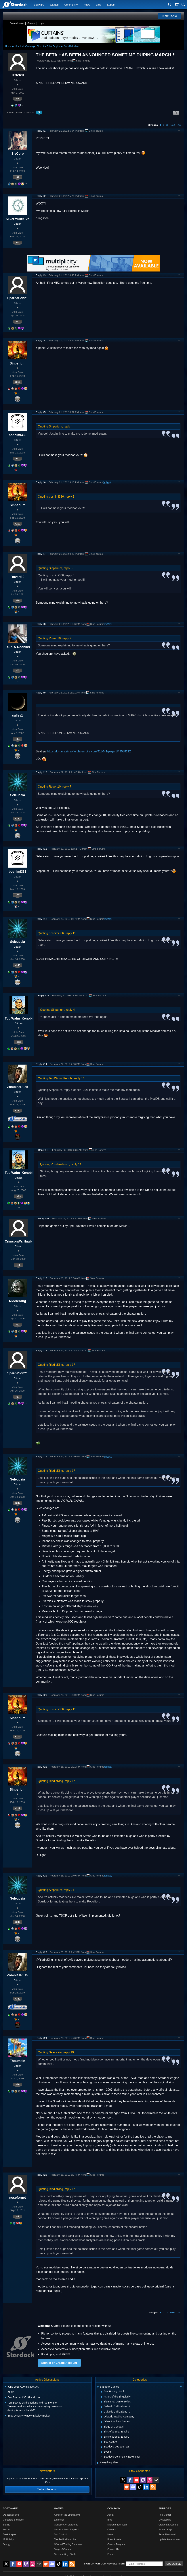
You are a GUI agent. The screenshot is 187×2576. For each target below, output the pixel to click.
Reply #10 (41, 772)
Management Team (117, 2524)
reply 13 (79, 1078)
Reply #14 (41, 1064)
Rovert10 (17, 577)
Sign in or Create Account (59, 2362)
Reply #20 (41, 1695)
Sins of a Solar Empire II (66, 2529)
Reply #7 (41, 554)
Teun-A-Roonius (17, 647)
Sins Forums (81, 60)
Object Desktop (11, 2514)
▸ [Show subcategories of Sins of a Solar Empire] (62, 46)
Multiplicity (8, 2539)
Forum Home (17, 23)
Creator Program (116, 2544)
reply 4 (68, 426)
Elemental (59, 2519)
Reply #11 (41, 848)
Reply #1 (41, 130)
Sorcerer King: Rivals (65, 2554)
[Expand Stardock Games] (98, 2387)
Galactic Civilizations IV (66, 2524)
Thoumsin (17, 2061)
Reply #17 (41, 1278)
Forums (111, 2554)
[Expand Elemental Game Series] (101, 2402)
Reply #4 (41, 340)
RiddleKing (17, 1301)
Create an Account (168, 2524)
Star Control (60, 2534)
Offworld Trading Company (68, 2544)
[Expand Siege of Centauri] (101, 2427)
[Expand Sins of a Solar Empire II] (101, 2437)
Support (111, 4)
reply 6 (68, 568)
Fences (7, 2529)
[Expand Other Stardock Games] (101, 2422)
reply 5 (70, 496)
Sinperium (17, 363)
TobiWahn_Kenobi (19, 1018)
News (86, 4)
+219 (17, 382)
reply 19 (68, 2052)
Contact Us (113, 2549)
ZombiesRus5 (17, 1087)
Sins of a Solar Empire (48, 46)
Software (39, 4)
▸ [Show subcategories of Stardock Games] (34, 46)
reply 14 (76, 1164)
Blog (98, 4)
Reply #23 (41, 1952)
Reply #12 (41, 919)
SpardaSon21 (17, 298)
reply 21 (69, 1889)
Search (31, 23)
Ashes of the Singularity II (67, 2514)
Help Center (165, 2514)
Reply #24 (41, 2038)
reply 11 (71, 933)
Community (71, 4)
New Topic (170, 16)
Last (179, 125)
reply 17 (70, 1364)
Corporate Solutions (13, 2519)
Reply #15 (43, 1150)
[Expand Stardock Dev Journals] (101, 2447)
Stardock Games (24, 46)
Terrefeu (17, 75)
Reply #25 (41, 2174)
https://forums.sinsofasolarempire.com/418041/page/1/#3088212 (89, 751)
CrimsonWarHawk (18, 1241)
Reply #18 (41, 1350)
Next (172, 125)
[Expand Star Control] (101, 2442)
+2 (17, 98)
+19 (18, 600)
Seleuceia (17, 795)
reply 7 (66, 638)
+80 (18, 2084)
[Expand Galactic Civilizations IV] (101, 2412)
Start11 (6, 2524)
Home (8, 46)
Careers (111, 2529)
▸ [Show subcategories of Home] (13, 46)
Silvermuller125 (17, 219)
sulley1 (17, 715)
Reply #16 (43, 1218)
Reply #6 (41, 482)
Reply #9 (41, 692)
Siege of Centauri (63, 2549)
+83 (19, 1042)
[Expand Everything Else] (98, 2463)
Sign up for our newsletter (104, 2563)
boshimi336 (17, 435)
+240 (17, 818)
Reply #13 (43, 995)
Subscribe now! (47, 2489)
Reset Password (167, 2534)
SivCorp (17, 153)
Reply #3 (41, 275)
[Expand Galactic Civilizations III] (101, 2407)
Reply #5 (41, 412)
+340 (17, 1110)
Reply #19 (41, 1456)
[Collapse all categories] (181, 2386)
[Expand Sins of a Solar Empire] (101, 2432)
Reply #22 (41, 1875)
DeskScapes (9, 2534)
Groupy (7, 2544)
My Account (165, 2519)
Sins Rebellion (71, 46)
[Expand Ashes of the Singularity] (101, 2397)
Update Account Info (169, 2539)
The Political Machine (65, 2539)
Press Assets (114, 2539)
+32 (18, 1324)
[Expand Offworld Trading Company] (101, 2417)
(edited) (107, 482)
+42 (18, 177)
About (110, 2514)
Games (54, 4)
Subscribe (173, 2563)
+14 (18, 739)
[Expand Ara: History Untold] (101, 2392)
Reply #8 (41, 624)
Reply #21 (41, 1766)
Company (114, 2508)
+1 (17, 242)
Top (179, 130)
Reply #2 (41, 196)
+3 (18, 1265)
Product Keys (165, 2529)
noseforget (17, 2197)
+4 (17, 2216)
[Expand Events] (101, 2452)
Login (41, 23)
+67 (18, 321)
